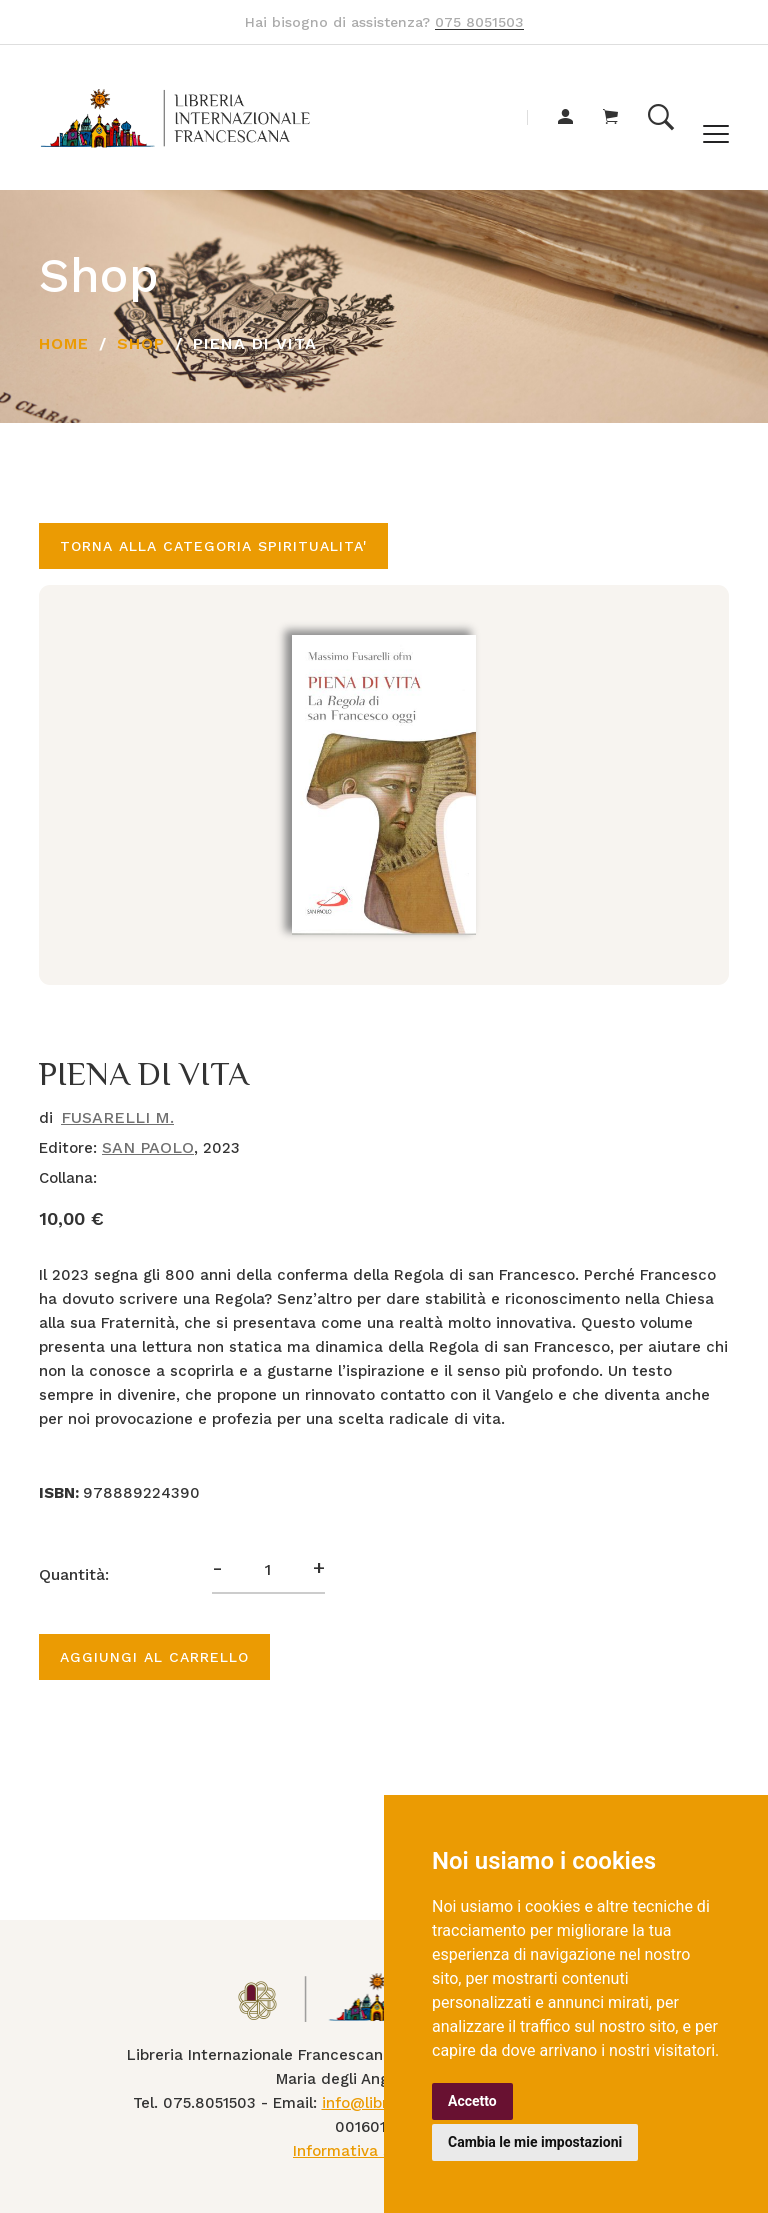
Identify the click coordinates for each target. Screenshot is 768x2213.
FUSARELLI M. (117, 1117)
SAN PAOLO (148, 1147)
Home (64, 343)
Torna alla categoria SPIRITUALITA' (213, 546)
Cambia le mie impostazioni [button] (535, 2142)
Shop (141, 343)
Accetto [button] (472, 2101)
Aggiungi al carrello (154, 1657)
